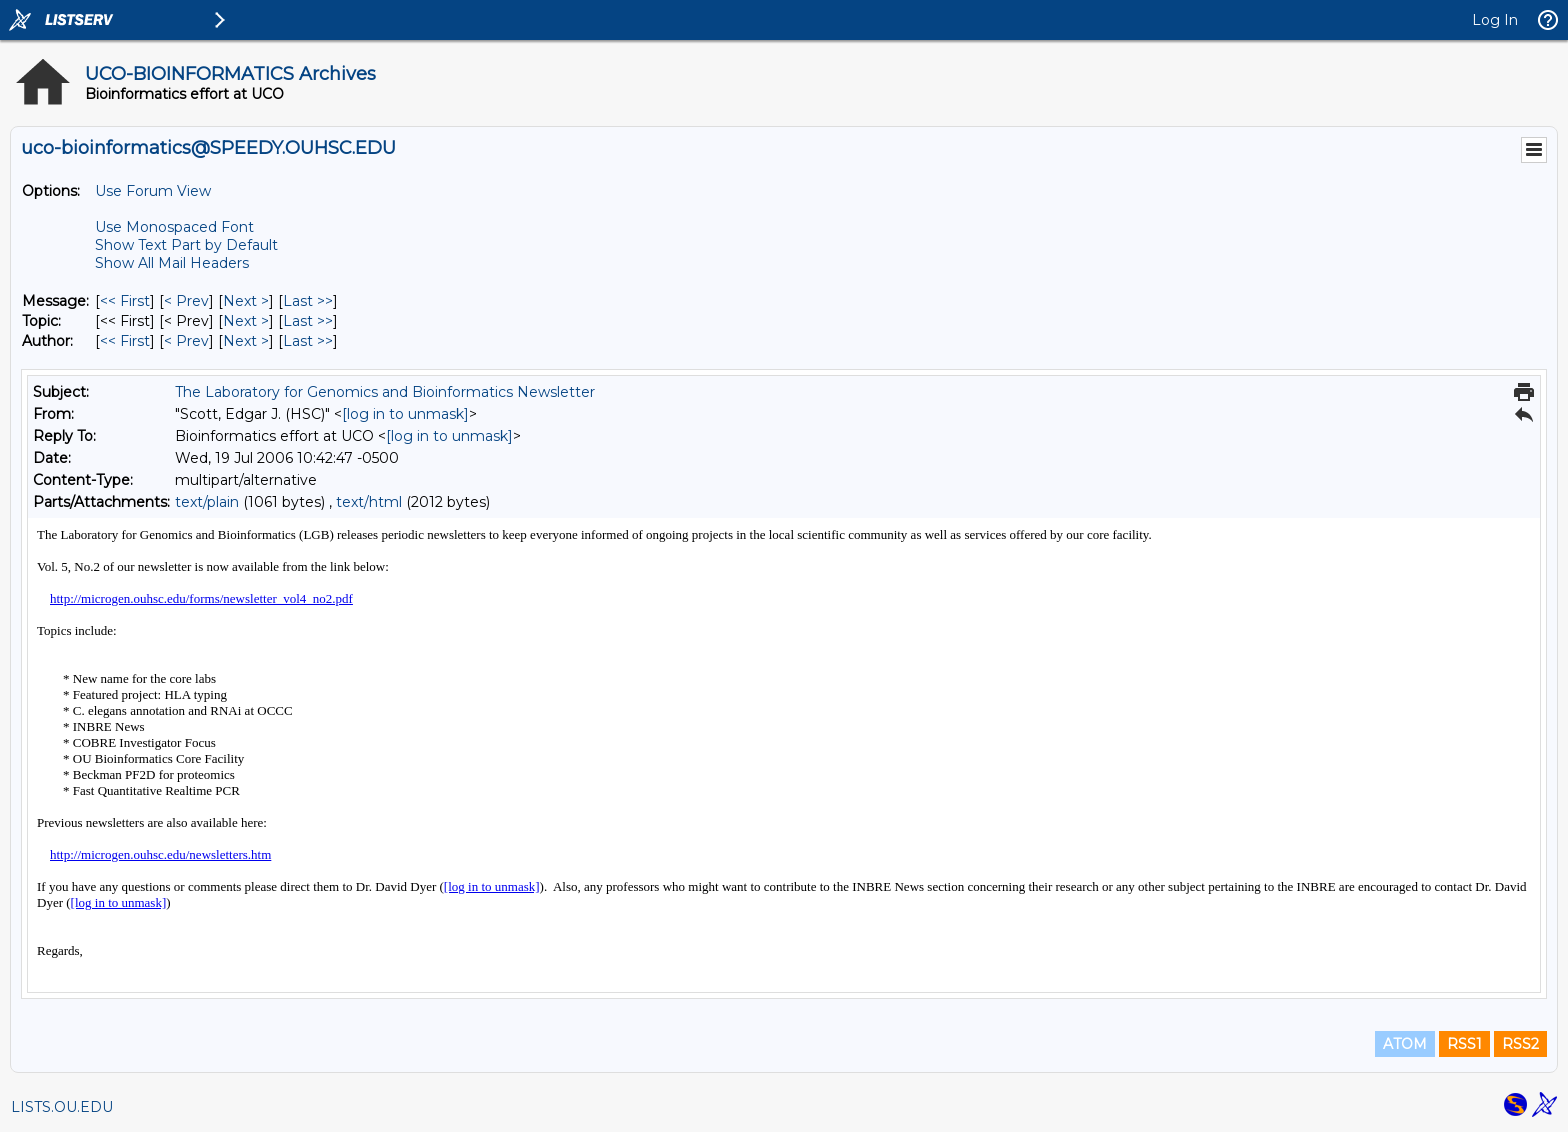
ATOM (1405, 1044)
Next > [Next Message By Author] (246, 341)
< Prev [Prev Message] (186, 301)
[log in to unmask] (405, 414)
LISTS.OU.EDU (62, 1107)
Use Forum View (153, 191)
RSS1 (1464, 1044)
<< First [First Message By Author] (125, 341)
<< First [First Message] (125, 301)
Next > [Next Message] (246, 301)
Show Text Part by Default (186, 245)
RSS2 (1520, 1044)
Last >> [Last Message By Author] (308, 341)
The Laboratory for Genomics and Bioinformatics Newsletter (385, 392)
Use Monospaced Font (174, 227)
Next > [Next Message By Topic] (246, 321)
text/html (369, 502)
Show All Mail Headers (172, 263)
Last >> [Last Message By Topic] (308, 321)
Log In (1495, 20)
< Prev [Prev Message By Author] (186, 341)
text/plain (207, 502)
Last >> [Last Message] (308, 301)
